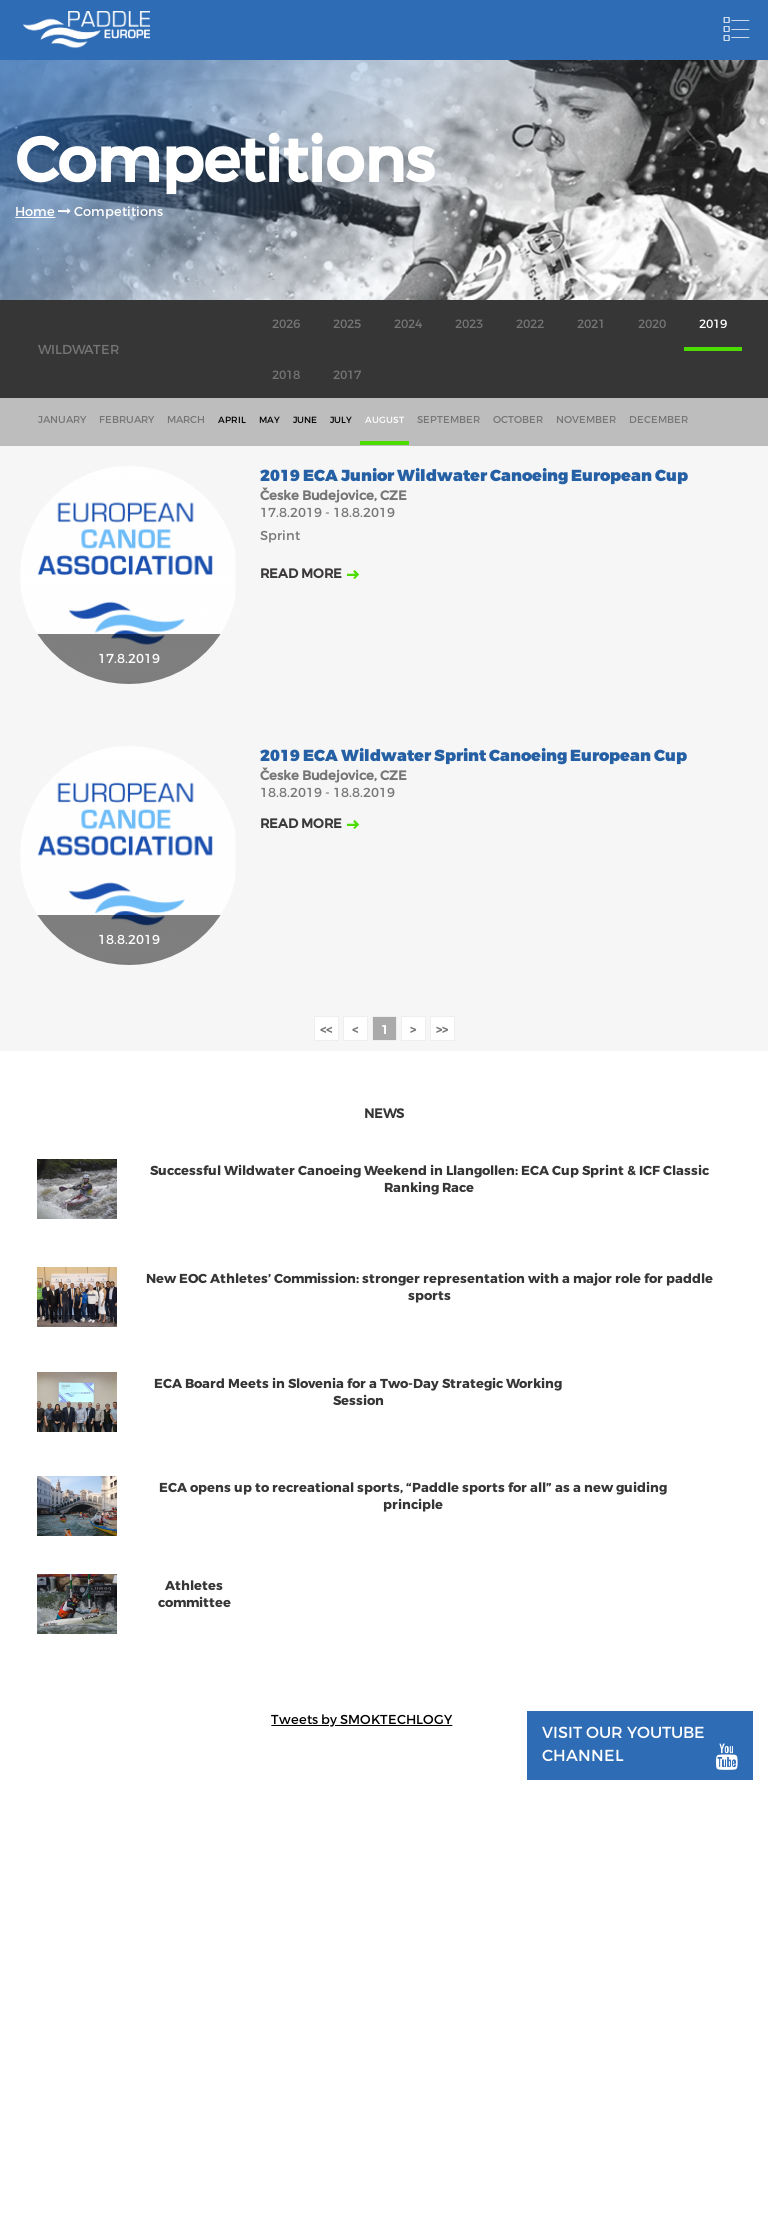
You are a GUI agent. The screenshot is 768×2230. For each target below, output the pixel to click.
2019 (713, 324)
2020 (652, 324)
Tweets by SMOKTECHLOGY (361, 1719)
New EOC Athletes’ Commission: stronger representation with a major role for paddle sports (429, 1287)
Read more (301, 573)
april (232, 420)
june (305, 420)
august (384, 420)
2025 (347, 324)
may (269, 420)
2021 (591, 324)
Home (35, 211)
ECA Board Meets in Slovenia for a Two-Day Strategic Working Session (358, 1392)
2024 (408, 324)
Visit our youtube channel (639, 1746)
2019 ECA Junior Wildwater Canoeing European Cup (474, 476)
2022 (530, 324)
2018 (286, 375)
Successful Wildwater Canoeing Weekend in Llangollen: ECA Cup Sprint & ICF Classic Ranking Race (429, 1179)
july (341, 420)
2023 (469, 324)
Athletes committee (194, 1594)
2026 (286, 324)
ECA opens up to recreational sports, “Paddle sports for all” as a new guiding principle (413, 1496)
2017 (347, 375)
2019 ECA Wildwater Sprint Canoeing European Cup (473, 756)
